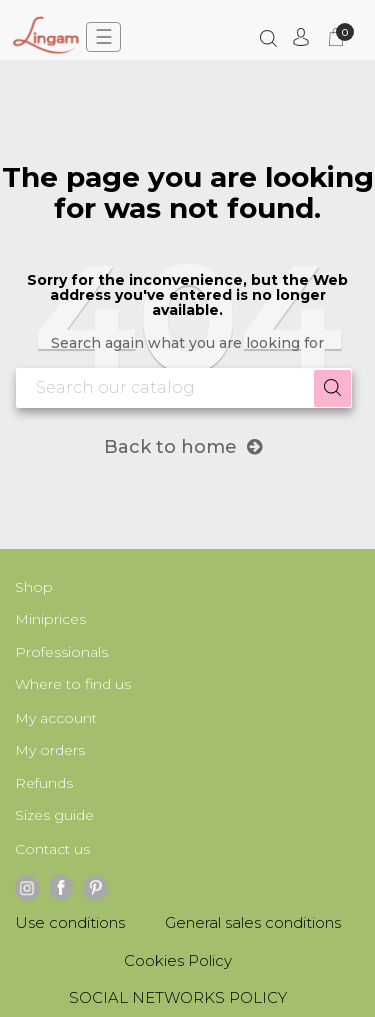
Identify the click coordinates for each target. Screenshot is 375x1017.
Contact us (52, 849)
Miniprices (50, 619)
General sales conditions (253, 922)
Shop (34, 587)
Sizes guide (54, 815)
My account (56, 718)
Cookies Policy (178, 960)
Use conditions (70, 922)
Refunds (44, 783)
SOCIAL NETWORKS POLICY (178, 997)
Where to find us (73, 684)
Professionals (61, 652)
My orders (50, 750)
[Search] (184, 388)
